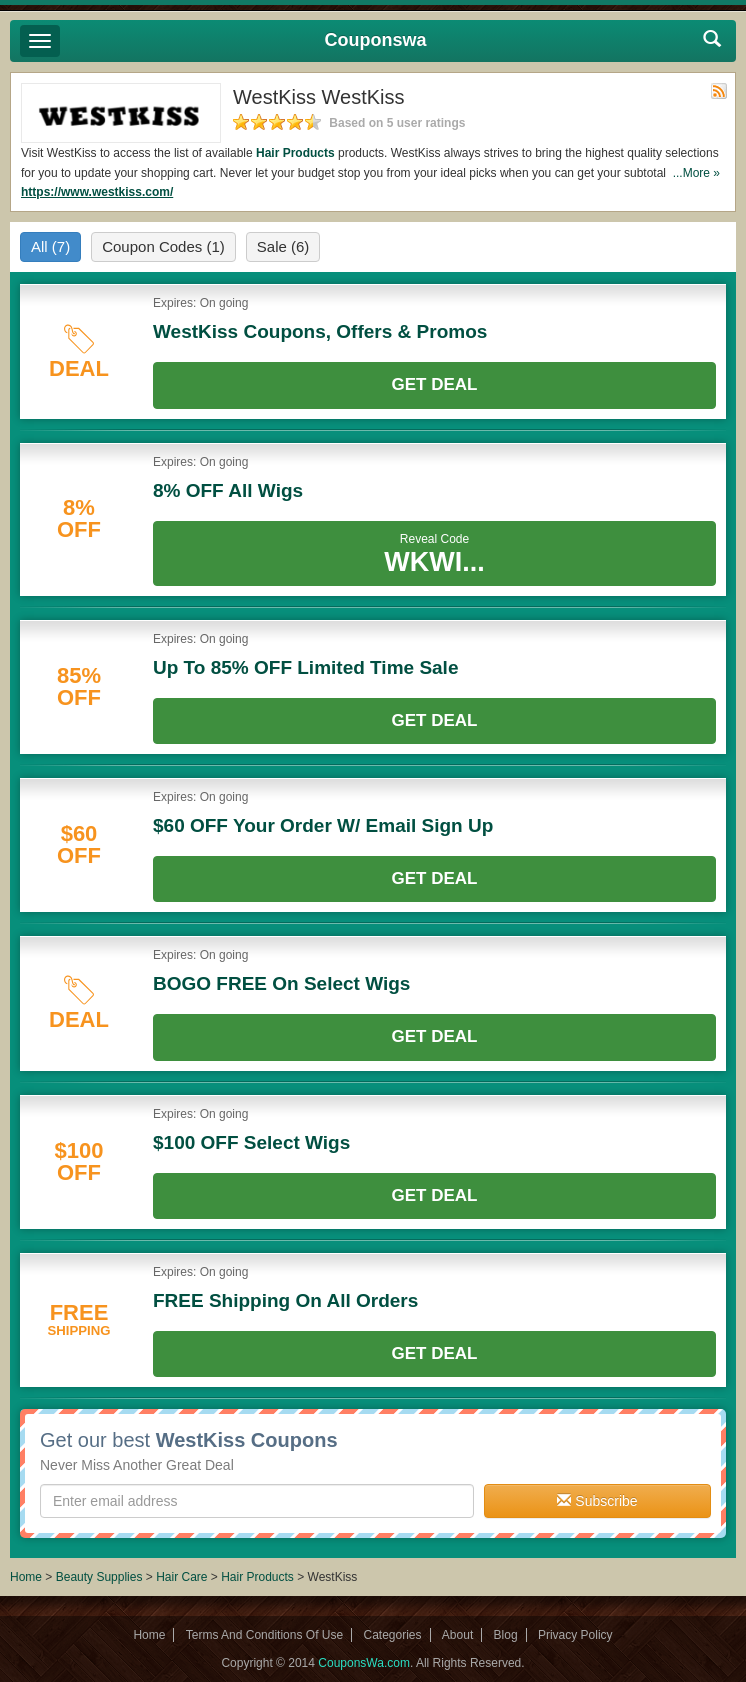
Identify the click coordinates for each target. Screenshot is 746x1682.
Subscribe (597, 1501)
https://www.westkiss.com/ (97, 192)
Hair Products (295, 153)
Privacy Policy (575, 1635)
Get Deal (435, 384)
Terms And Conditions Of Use (264, 1635)
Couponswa (376, 40)
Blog (506, 1635)
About (457, 1635)
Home (26, 1577)
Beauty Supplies (99, 1577)
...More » (696, 173)
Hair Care (183, 1577)
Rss (719, 91)
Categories (392, 1635)
